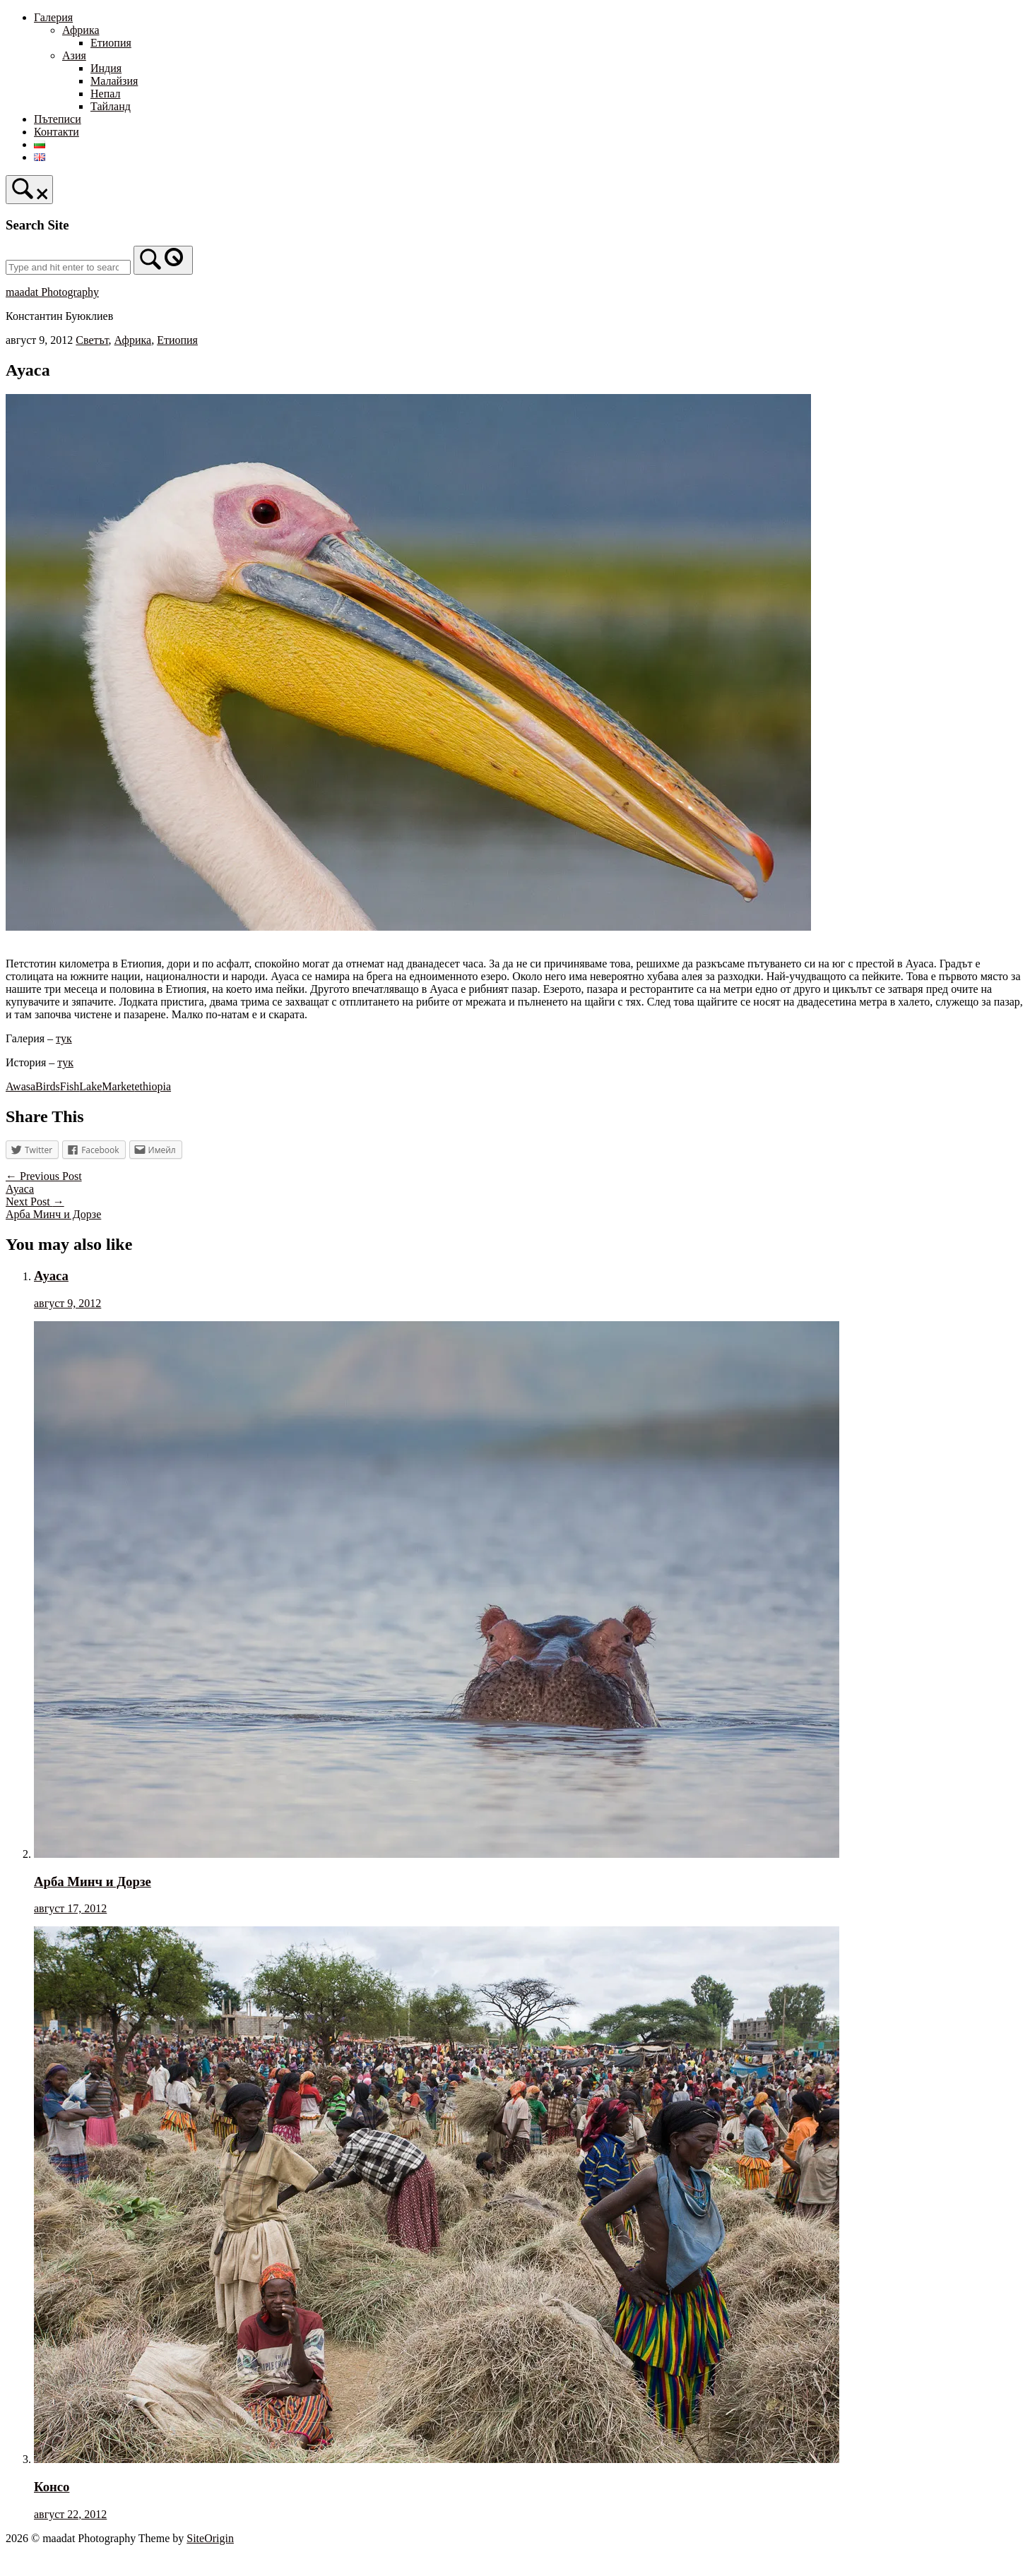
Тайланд (110, 106)
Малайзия (114, 81)
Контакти (56, 132)
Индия (106, 68)
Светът (92, 340)
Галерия (53, 17)
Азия (74, 55)
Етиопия (110, 43)
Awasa (20, 1086)
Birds (47, 1086)
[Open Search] (29, 189)
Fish (70, 1086)
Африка (81, 30)
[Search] (163, 260)
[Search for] (68, 267)
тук (64, 1038)
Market (118, 1086)
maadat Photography (52, 292)
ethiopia (153, 1086)
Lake (90, 1086)
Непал (105, 94)
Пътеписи (57, 119)
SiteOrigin (210, 2538)
